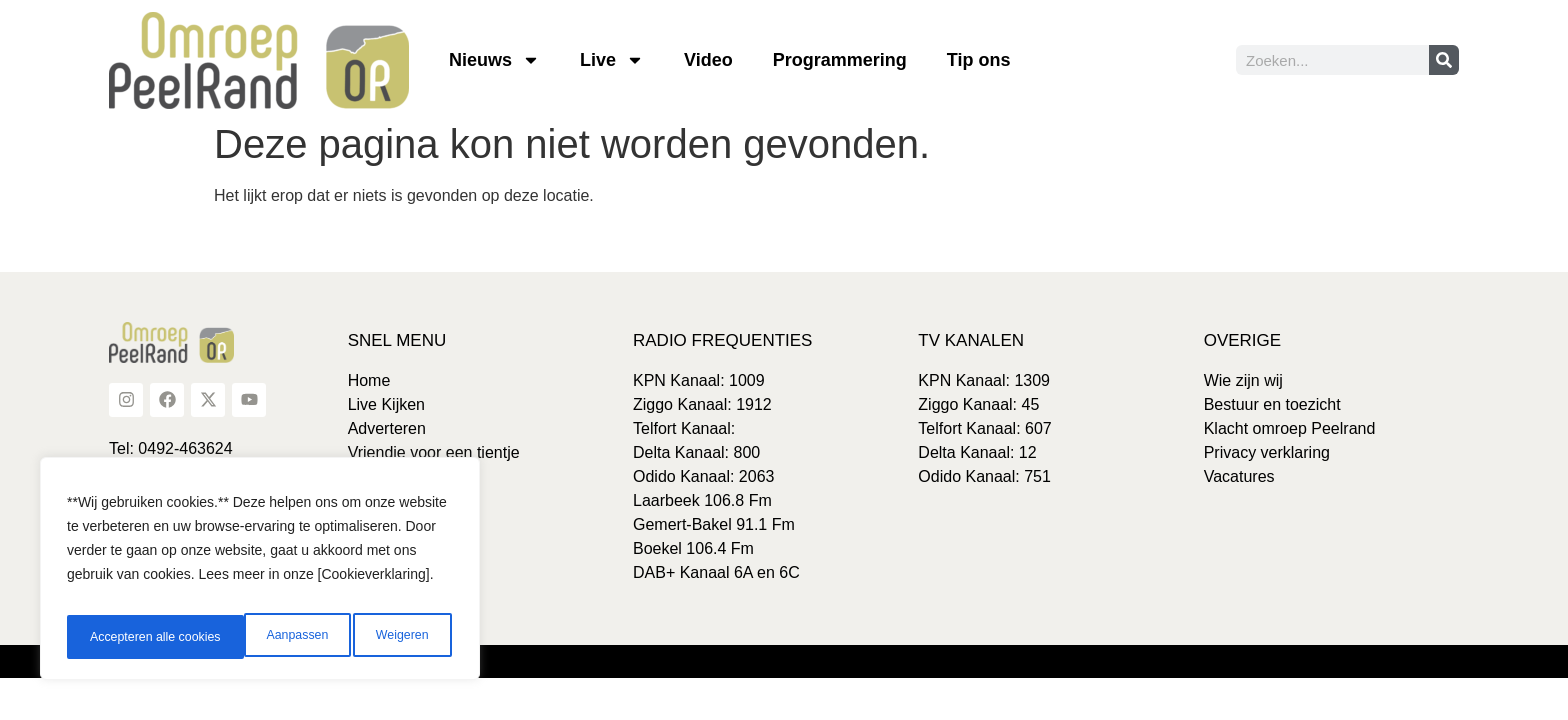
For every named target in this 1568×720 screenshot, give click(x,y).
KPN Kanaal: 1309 (984, 380)
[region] (260, 575)
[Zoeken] (1444, 60)
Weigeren (221, 637)
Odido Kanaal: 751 (984, 476)
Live (612, 60)
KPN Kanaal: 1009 (699, 380)
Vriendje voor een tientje (434, 452)
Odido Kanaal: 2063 (703, 476)
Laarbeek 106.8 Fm (702, 500)
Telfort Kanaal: (684, 428)
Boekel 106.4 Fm (693, 548)
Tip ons (979, 60)
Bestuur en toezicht (1272, 404)
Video (708, 60)
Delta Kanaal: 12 (977, 452)
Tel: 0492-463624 (171, 448)
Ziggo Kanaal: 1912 (702, 404)
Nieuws (494, 60)
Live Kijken (386, 404)
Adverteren (387, 428)
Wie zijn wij (1243, 380)
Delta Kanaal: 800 (696, 452)
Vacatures (1239, 476)
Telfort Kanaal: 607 (984, 428)
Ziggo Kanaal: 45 (978, 404)
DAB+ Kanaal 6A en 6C (716, 572)
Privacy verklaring (1267, 452)
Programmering (840, 60)
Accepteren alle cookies (364, 637)
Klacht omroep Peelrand (1290, 428)
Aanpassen (117, 637)
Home (369, 380)
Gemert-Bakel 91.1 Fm (714, 524)
